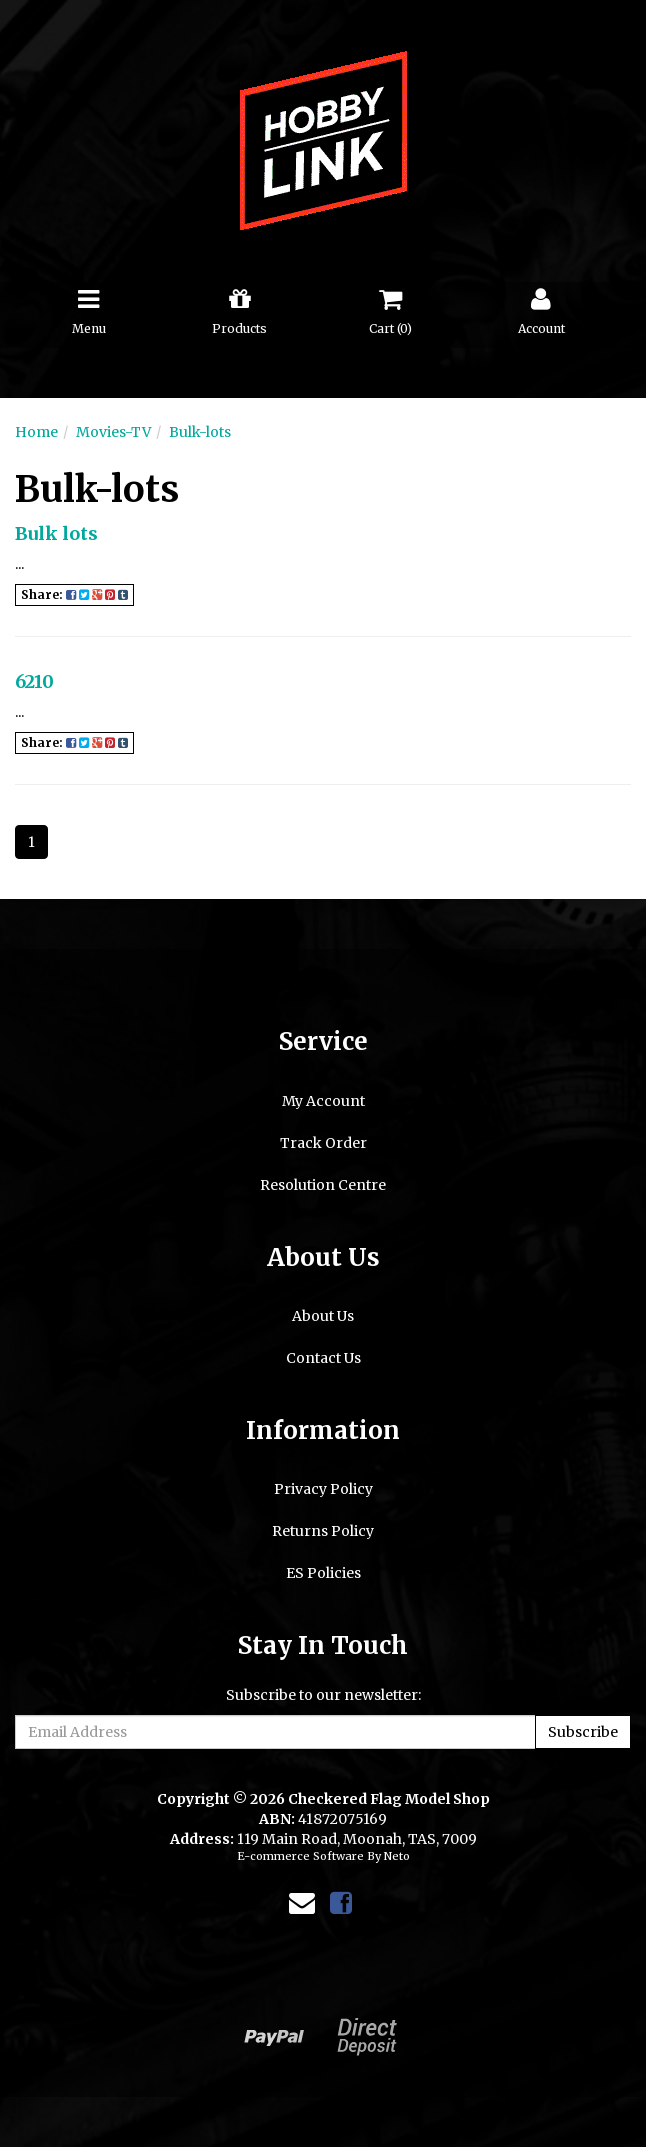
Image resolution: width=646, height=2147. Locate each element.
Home (36, 432)
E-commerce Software (300, 1856)
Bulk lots (56, 533)
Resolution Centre (323, 1185)
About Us (323, 1316)
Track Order (323, 1143)
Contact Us (323, 1358)
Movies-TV (113, 432)
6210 (34, 681)
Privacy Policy (323, 1489)
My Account (323, 1101)
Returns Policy (323, 1531)
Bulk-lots (200, 432)
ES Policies (323, 1573)
